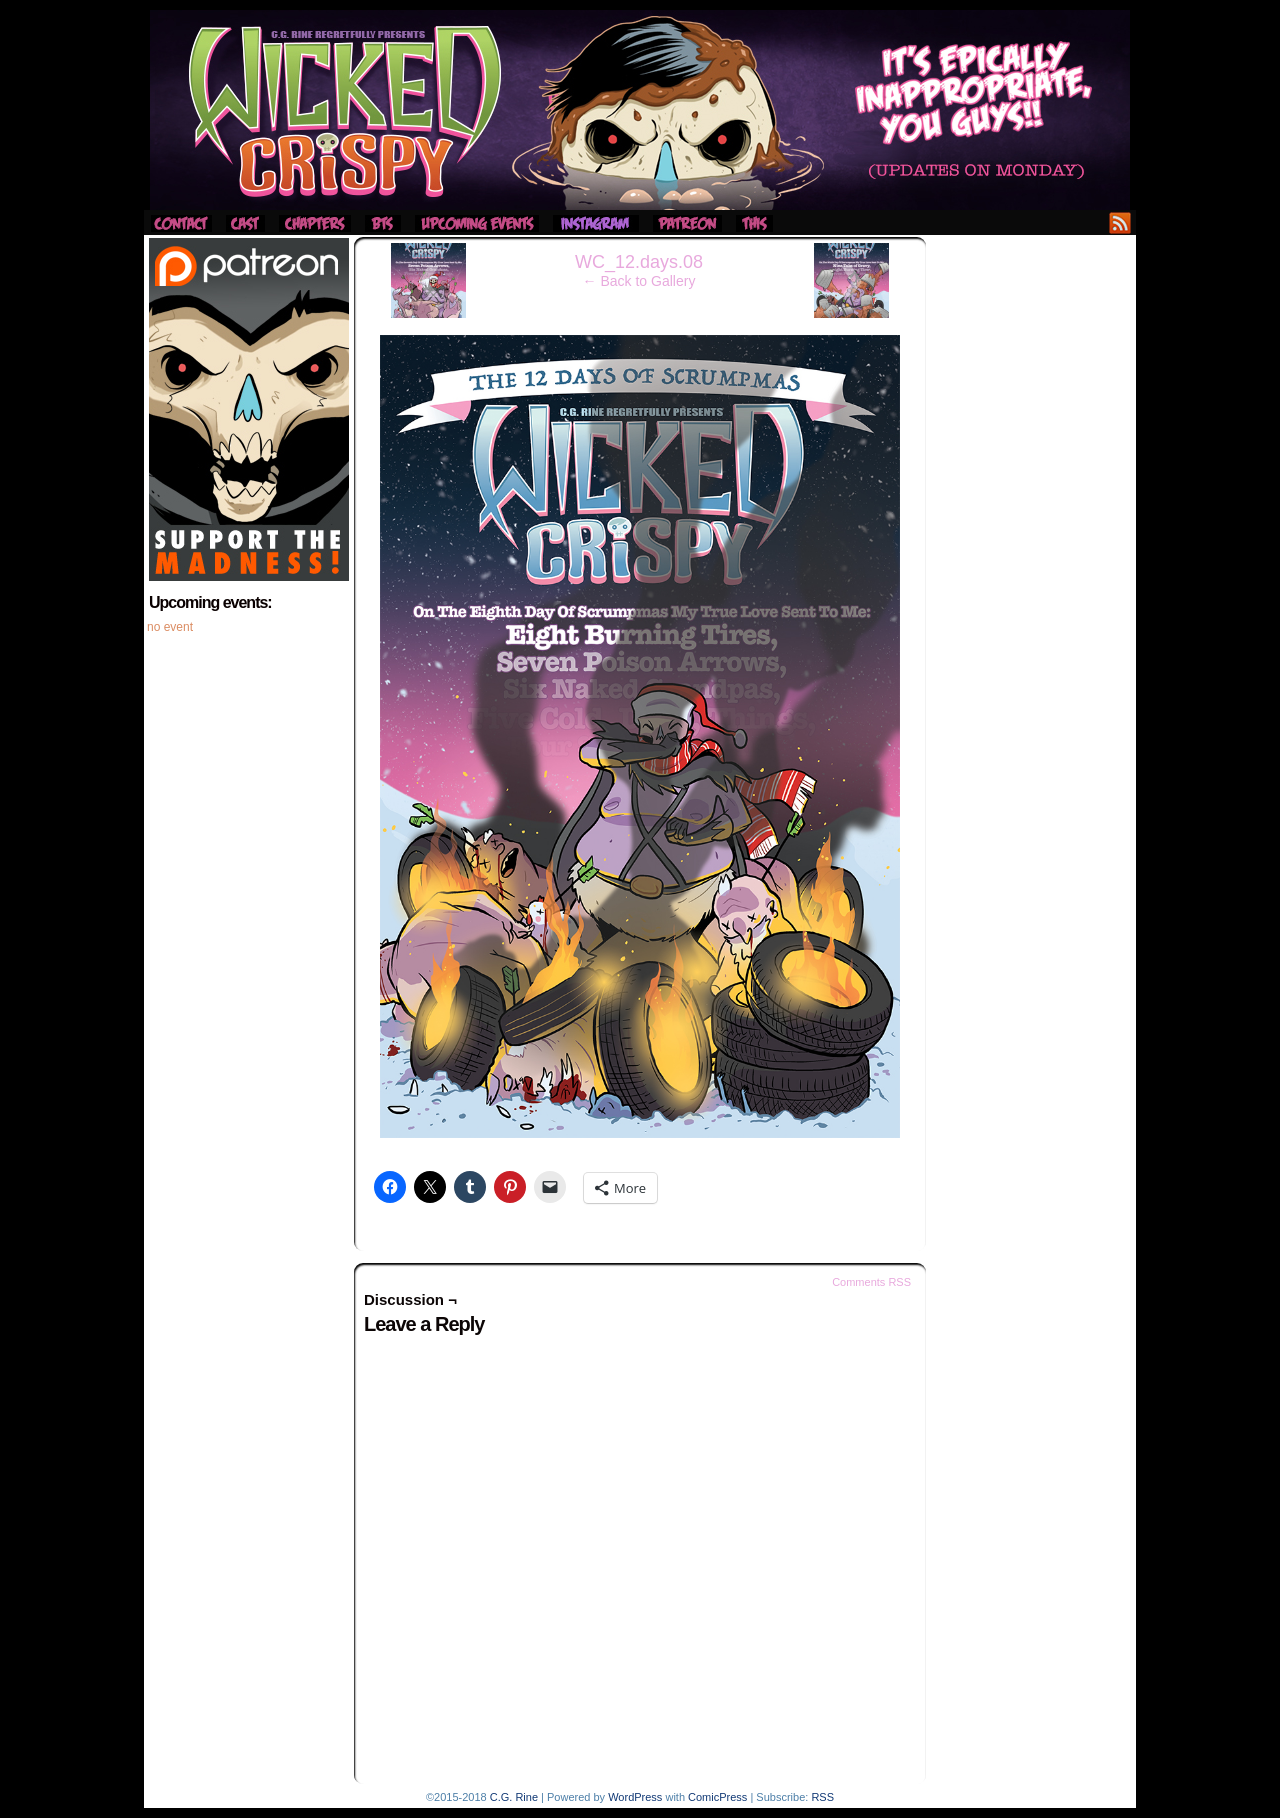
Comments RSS (871, 1282)
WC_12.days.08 (639, 262)
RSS (1120, 222)
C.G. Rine (514, 1797)
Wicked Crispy (640, 110)
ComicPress (717, 1797)
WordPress (635, 1797)
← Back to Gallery (639, 281)
